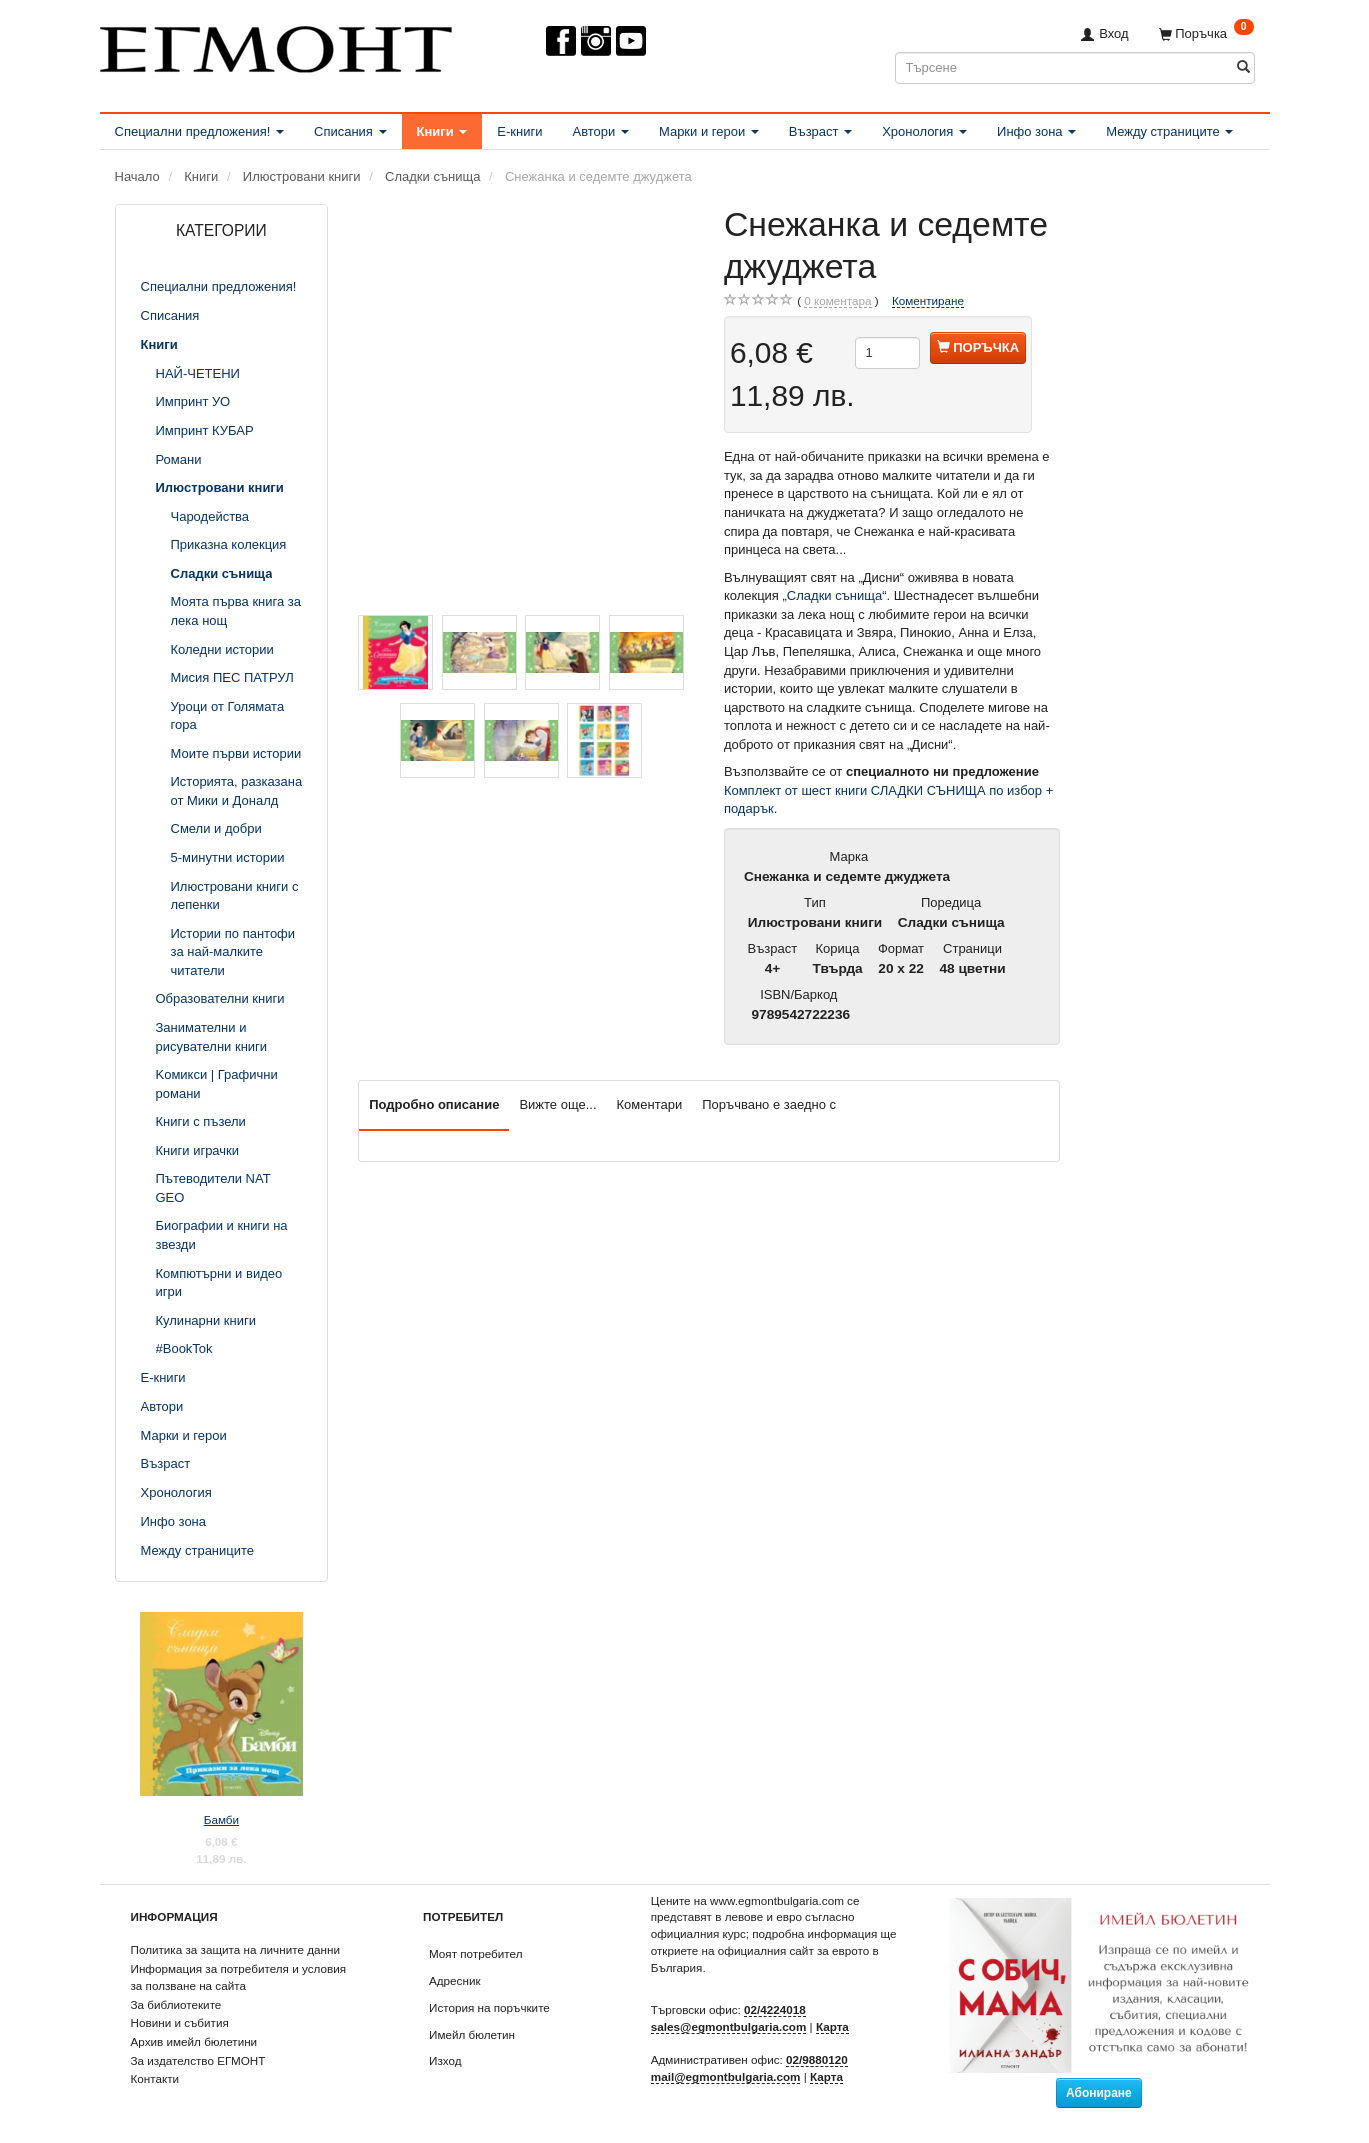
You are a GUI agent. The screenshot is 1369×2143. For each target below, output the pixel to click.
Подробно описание (434, 1104)
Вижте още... (557, 1104)
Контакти (155, 2078)
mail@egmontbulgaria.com (726, 2076)
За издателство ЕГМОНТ (198, 2060)
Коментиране (928, 300)
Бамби (221, 1819)
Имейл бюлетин (472, 2034)
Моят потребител (475, 1953)
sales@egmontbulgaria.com (729, 2026)
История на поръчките (489, 2007)
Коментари (650, 1104)
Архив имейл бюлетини (194, 2041)
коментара (837, 301)
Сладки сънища (834, 595)
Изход (445, 2060)
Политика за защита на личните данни (235, 1949)
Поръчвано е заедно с (769, 1104)
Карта (832, 2026)
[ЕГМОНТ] (276, 45)
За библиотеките (176, 2004)
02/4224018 (775, 2009)
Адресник (455, 1980)
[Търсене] (1243, 67)
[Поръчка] (1206, 33)
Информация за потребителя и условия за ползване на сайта (239, 1977)
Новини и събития (180, 2022)
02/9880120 (817, 2059)
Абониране (1099, 2093)
